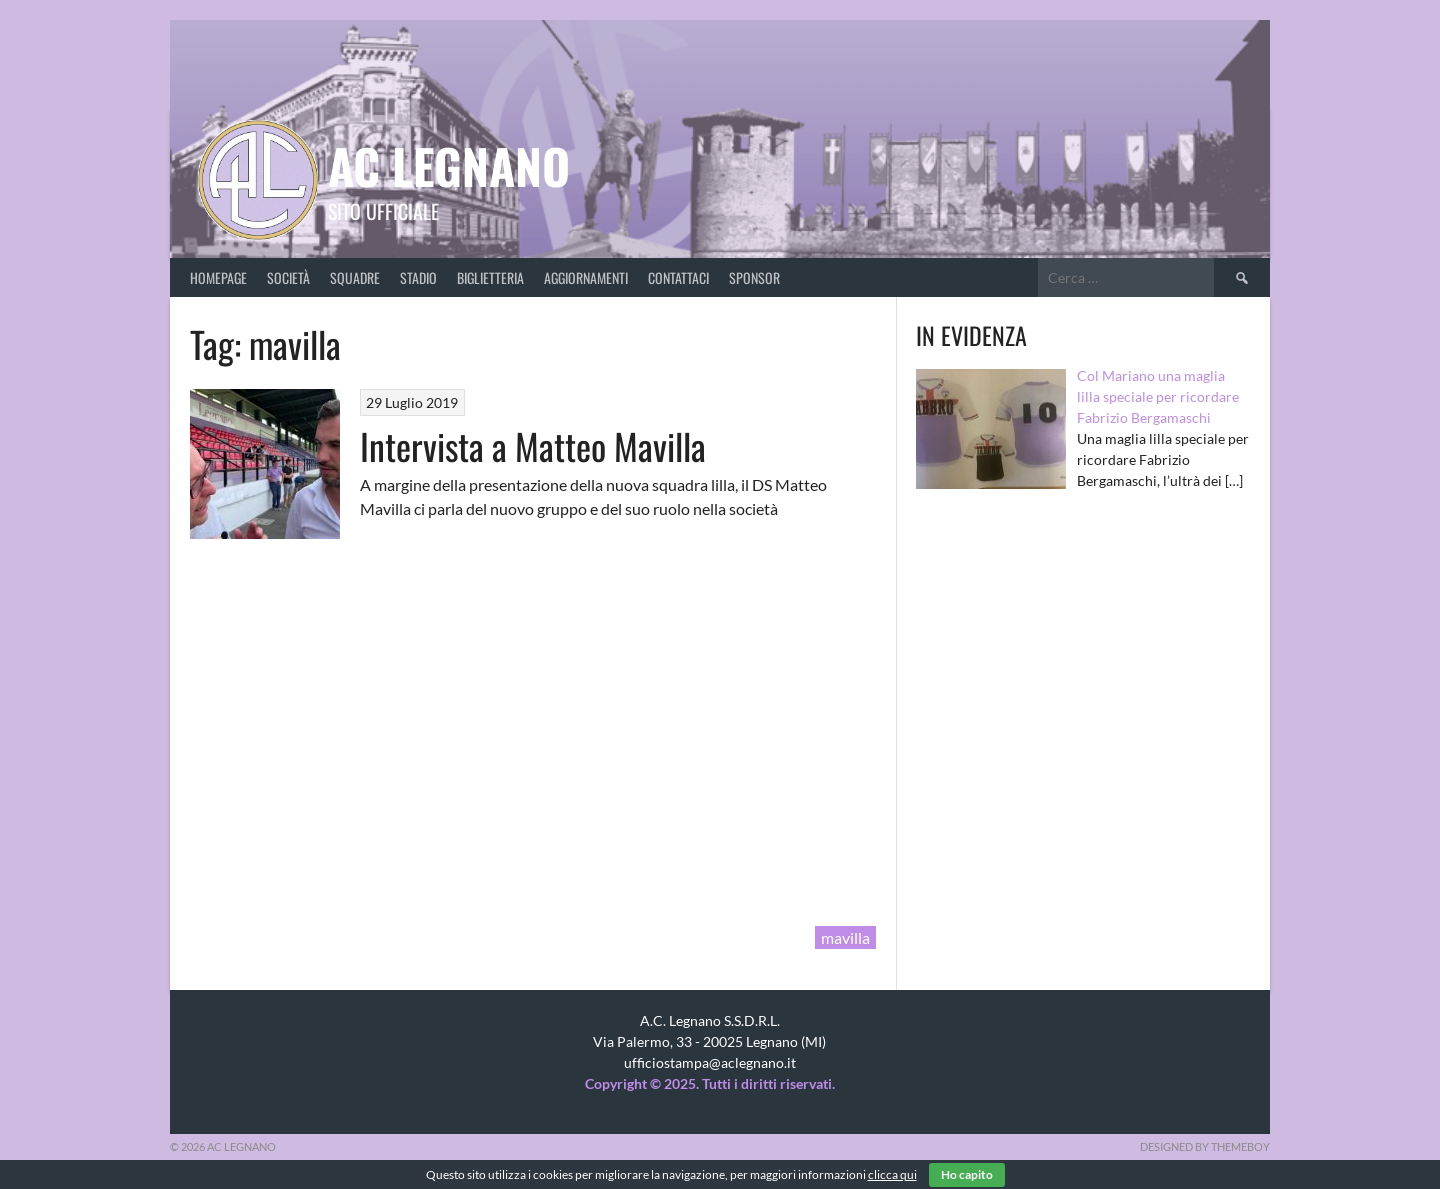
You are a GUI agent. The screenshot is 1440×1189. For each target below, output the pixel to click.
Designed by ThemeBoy (1205, 1146)
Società (288, 277)
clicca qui (892, 1174)
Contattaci (678, 277)
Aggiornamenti (586, 277)
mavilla (845, 937)
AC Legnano (449, 165)
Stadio (418, 277)
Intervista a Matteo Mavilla (533, 445)
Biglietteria (490, 277)
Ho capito (967, 1174)
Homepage (218, 277)
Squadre (355, 277)
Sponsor (754, 277)
